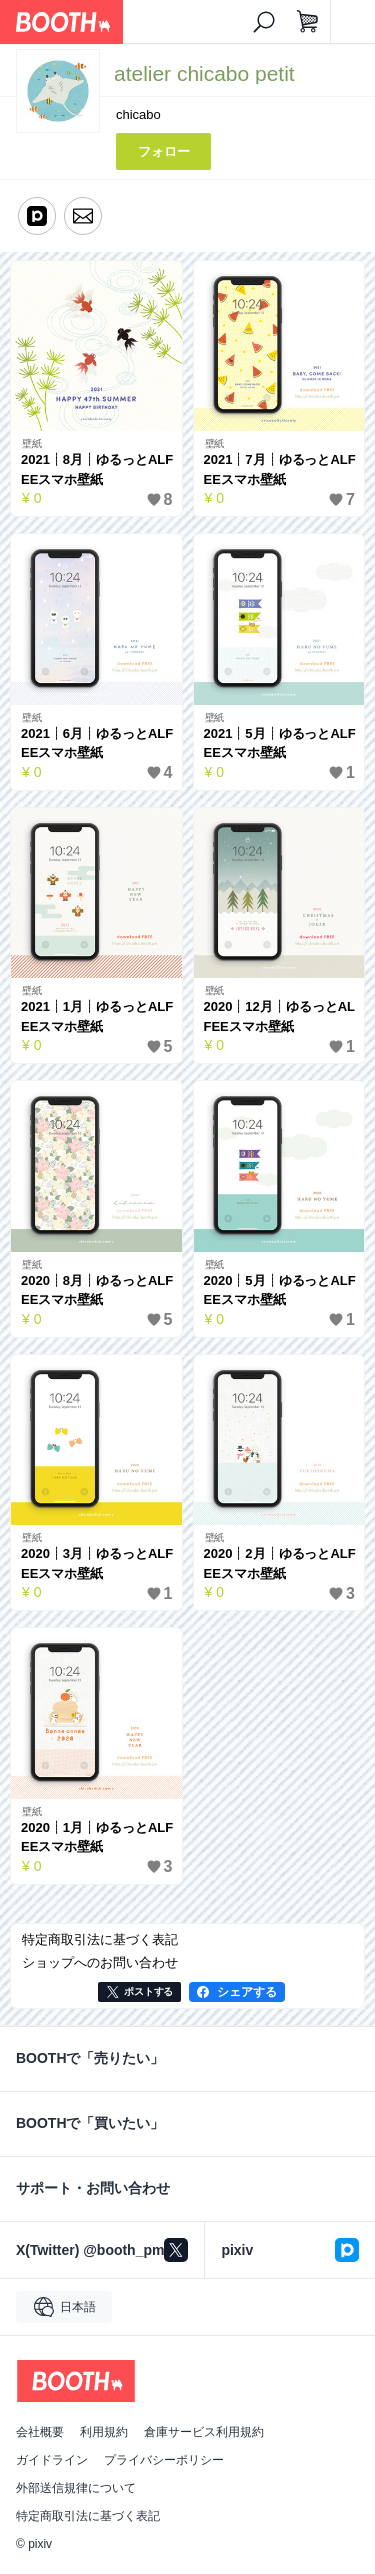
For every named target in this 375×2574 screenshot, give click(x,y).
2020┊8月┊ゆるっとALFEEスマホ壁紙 (97, 1290)
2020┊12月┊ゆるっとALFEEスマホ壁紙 (279, 1016)
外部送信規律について (76, 2488)
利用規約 (104, 2432)
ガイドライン (52, 2460)
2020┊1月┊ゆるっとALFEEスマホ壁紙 (97, 1837)
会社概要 (40, 2432)
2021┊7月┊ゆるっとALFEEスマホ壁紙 (280, 469)
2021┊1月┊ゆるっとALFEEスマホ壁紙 (97, 1016)
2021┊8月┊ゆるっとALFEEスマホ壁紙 (97, 469)
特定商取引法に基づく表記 (88, 2516)
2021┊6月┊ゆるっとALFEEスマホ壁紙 (97, 743)
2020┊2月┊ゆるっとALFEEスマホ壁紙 (280, 1563)
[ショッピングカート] (308, 22)
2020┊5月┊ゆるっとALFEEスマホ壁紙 (280, 1290)
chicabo (138, 114)
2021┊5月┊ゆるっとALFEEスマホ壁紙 (280, 743)
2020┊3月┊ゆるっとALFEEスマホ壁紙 (97, 1563)
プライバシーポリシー (164, 2460)
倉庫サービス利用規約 (204, 2432)
